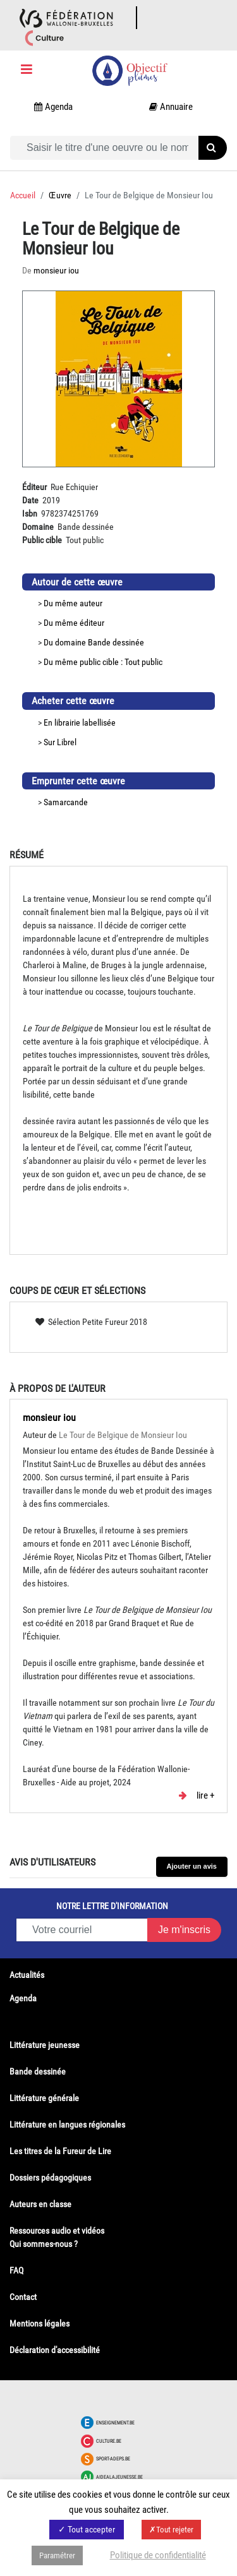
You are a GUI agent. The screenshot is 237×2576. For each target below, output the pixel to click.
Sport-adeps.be (113, 2458)
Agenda (23, 1998)
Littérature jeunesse (44, 2045)
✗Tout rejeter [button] (171, 2529)
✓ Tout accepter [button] (86, 2529)
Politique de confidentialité (158, 2555)
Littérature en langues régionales (67, 2124)
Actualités (26, 1975)
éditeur (92, 623)
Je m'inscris (184, 1929)
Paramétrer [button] (57, 2555)
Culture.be (108, 2441)
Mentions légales (39, 2323)
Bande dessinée (116, 642)
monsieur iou (49, 1417)
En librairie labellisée (80, 722)
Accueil (22, 195)
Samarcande (66, 802)
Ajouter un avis (192, 1866)
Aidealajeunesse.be (119, 2477)
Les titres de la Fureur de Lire (60, 2151)
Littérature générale (44, 2098)
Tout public (143, 662)
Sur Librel (60, 742)
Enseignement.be (115, 2422)
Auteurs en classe (40, 2204)
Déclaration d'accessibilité (54, 2350)
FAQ (16, 2270)
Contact (23, 2297)
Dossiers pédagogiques (50, 2177)
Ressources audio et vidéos (56, 2231)
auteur (91, 603)
